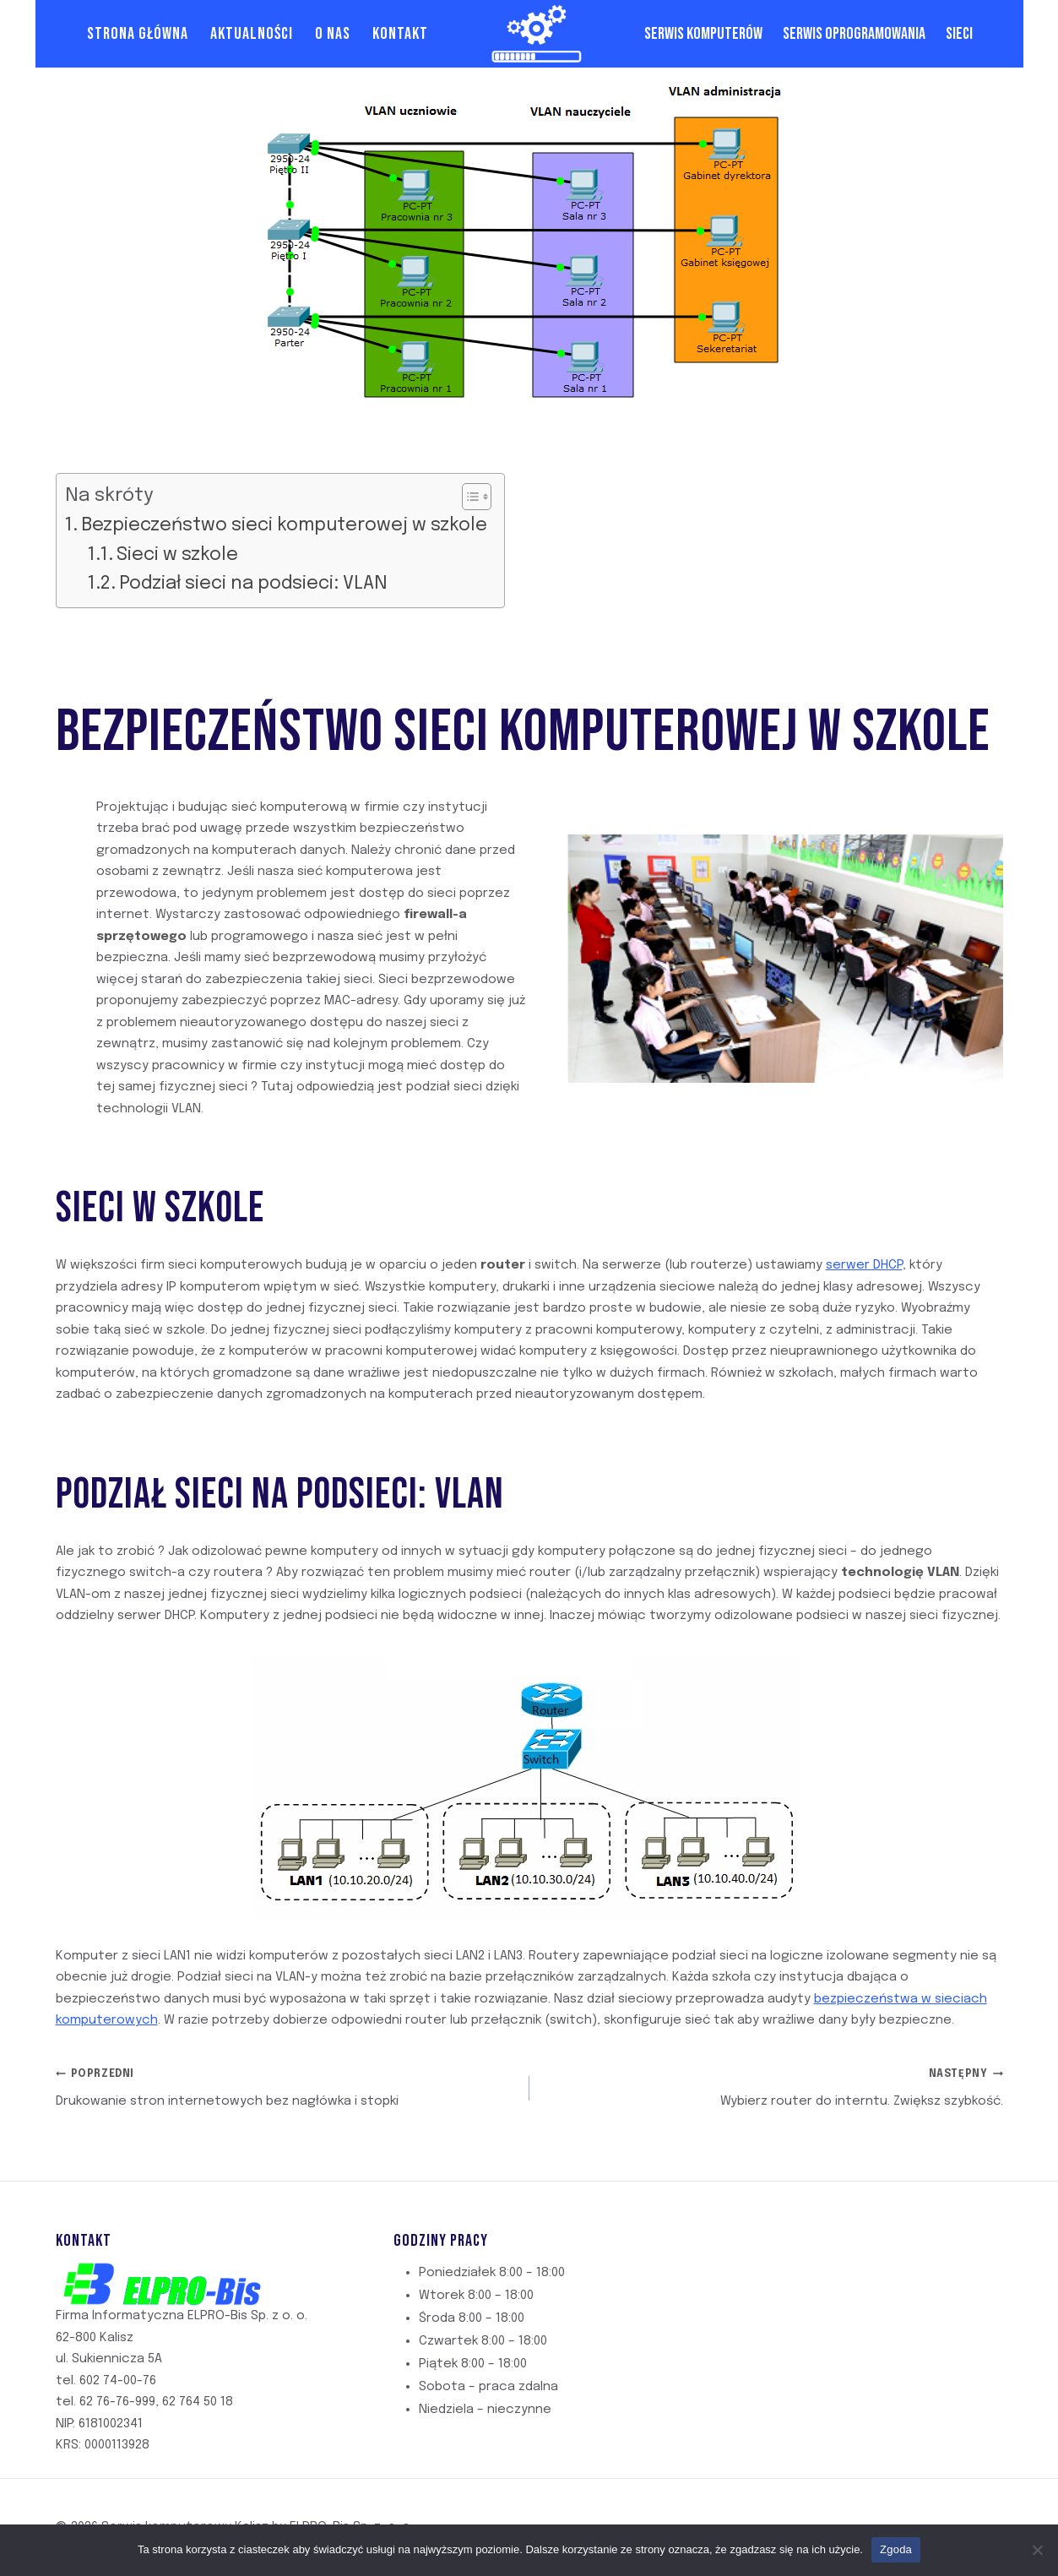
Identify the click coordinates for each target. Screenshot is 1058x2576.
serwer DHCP (864, 1265)
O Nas (332, 34)
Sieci (959, 34)
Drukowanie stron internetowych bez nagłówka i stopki (286, 2085)
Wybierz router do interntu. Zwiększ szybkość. (772, 2085)
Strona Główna (137, 34)
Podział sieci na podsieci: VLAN (253, 583)
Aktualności (251, 34)
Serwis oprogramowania (854, 34)
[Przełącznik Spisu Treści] (468, 496)
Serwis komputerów (703, 34)
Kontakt (400, 34)
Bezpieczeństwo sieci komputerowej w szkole (284, 525)
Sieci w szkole (177, 555)
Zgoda (896, 2549)
